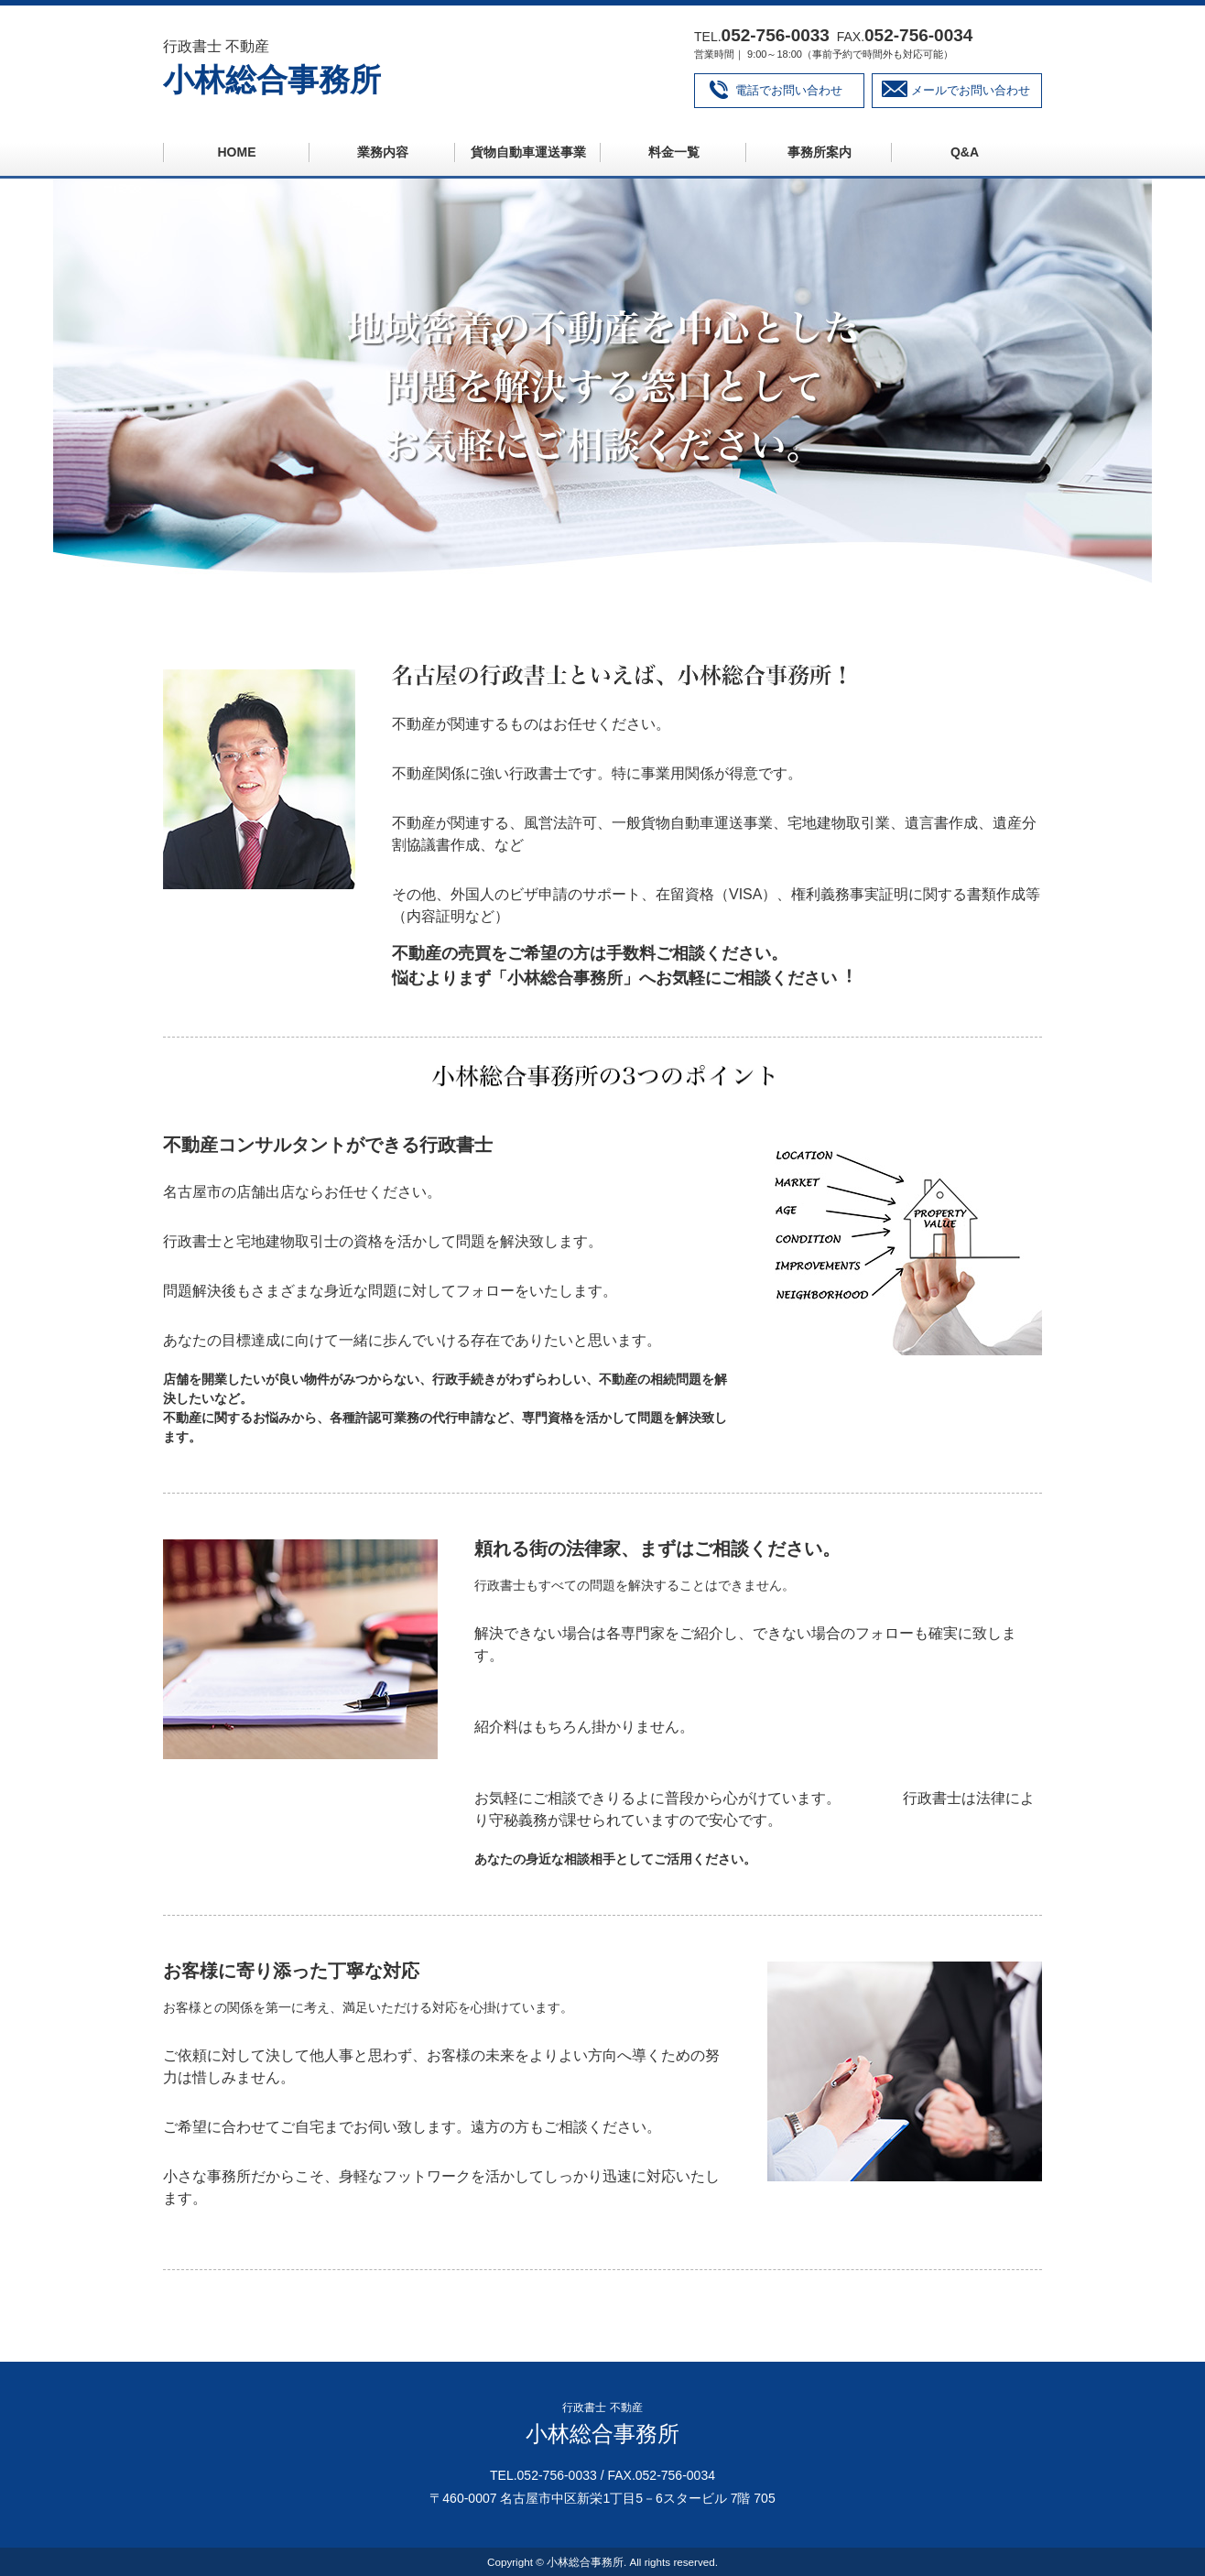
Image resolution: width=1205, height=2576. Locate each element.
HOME (237, 152)
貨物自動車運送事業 (528, 152)
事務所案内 (819, 152)
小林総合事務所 (272, 79)
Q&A (964, 152)
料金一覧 (674, 152)
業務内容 (382, 152)
